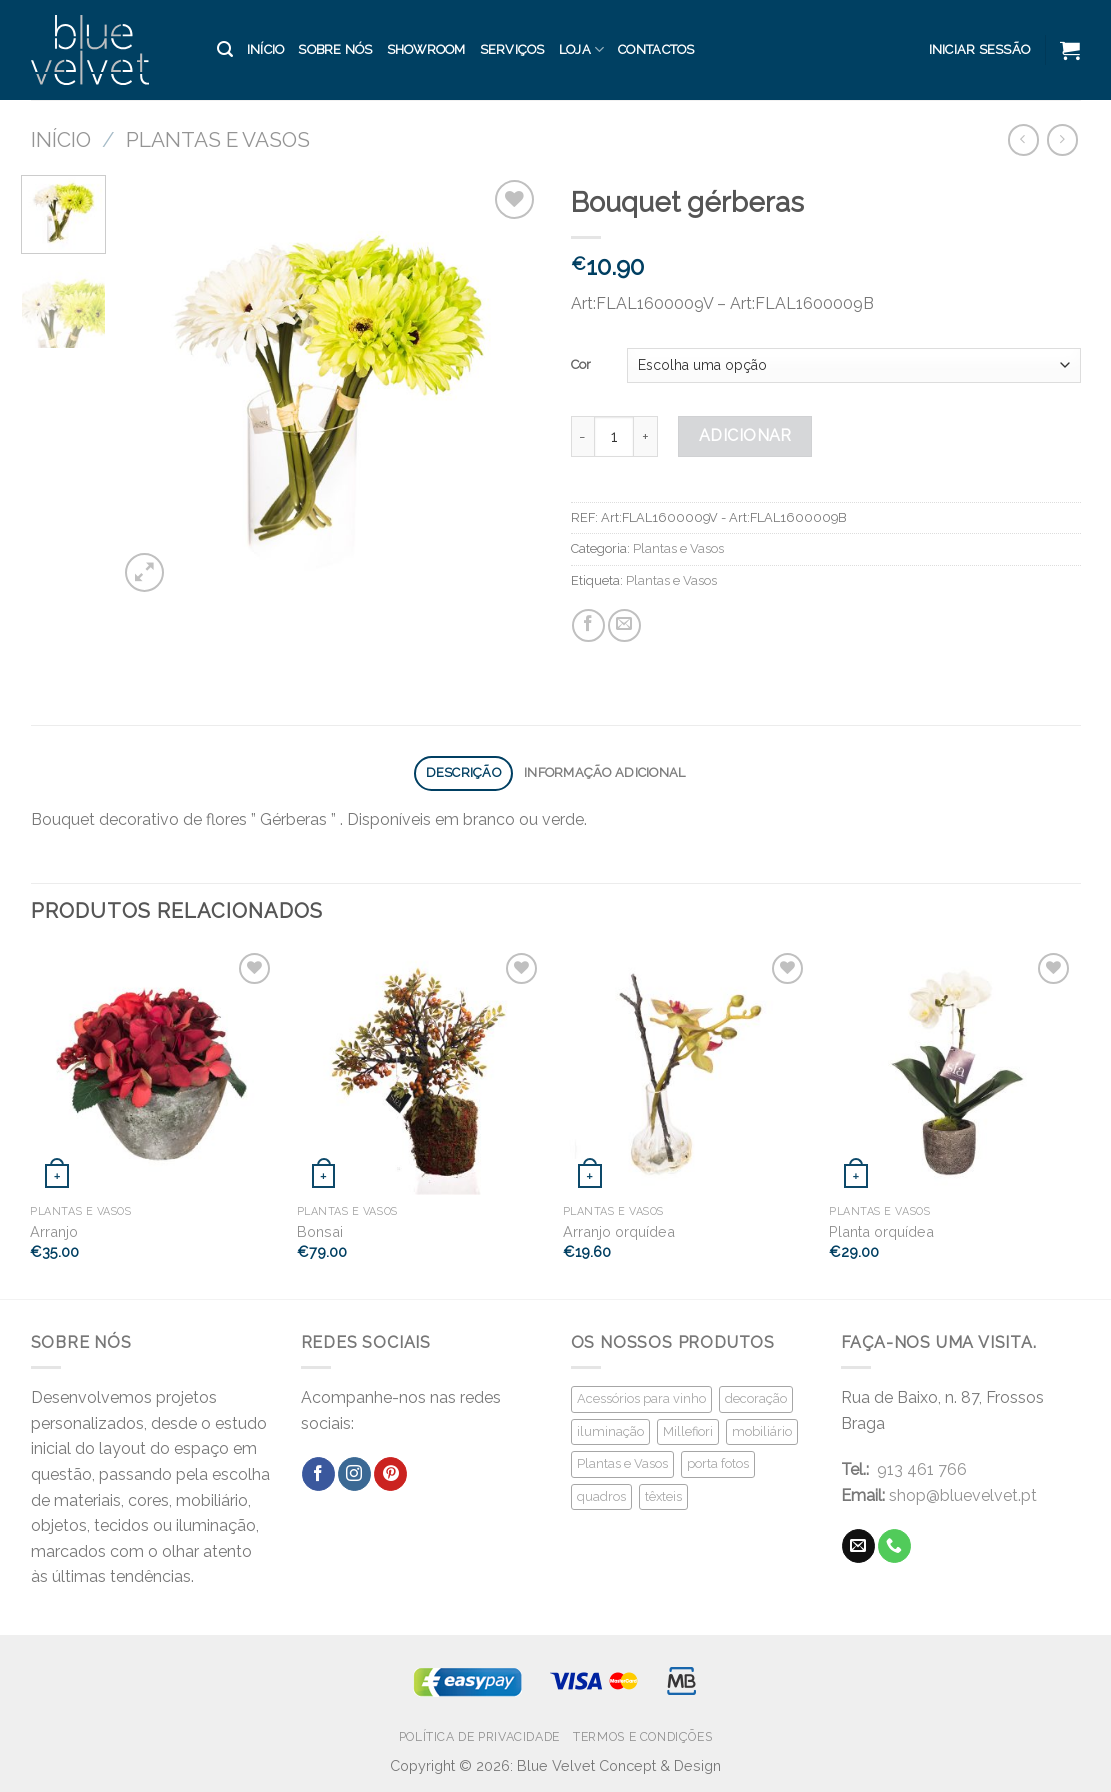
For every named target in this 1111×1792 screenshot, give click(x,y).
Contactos (656, 49)
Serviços (512, 49)
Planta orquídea (881, 1231)
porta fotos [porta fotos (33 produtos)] (718, 1463)
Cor (581, 364)
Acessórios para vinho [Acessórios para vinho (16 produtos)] (641, 1398)
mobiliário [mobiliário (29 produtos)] (762, 1431)
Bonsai (320, 1231)
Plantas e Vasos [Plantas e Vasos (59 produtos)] (622, 1463)
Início (266, 49)
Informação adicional (604, 772)
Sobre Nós (335, 49)
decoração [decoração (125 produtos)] (756, 1398)
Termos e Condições (642, 1736)
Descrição (463, 772)
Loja (581, 49)
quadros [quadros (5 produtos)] (601, 1496)
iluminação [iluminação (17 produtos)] (610, 1431)
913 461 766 (922, 1469)
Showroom (426, 49)
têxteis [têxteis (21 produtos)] (663, 1496)
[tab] (463, 773)
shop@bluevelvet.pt (963, 1495)
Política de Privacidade (479, 1736)
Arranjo (54, 1231)
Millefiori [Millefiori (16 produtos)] (688, 1431)
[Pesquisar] (225, 49)
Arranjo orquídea (619, 1231)
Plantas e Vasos (218, 139)
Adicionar (745, 435)
